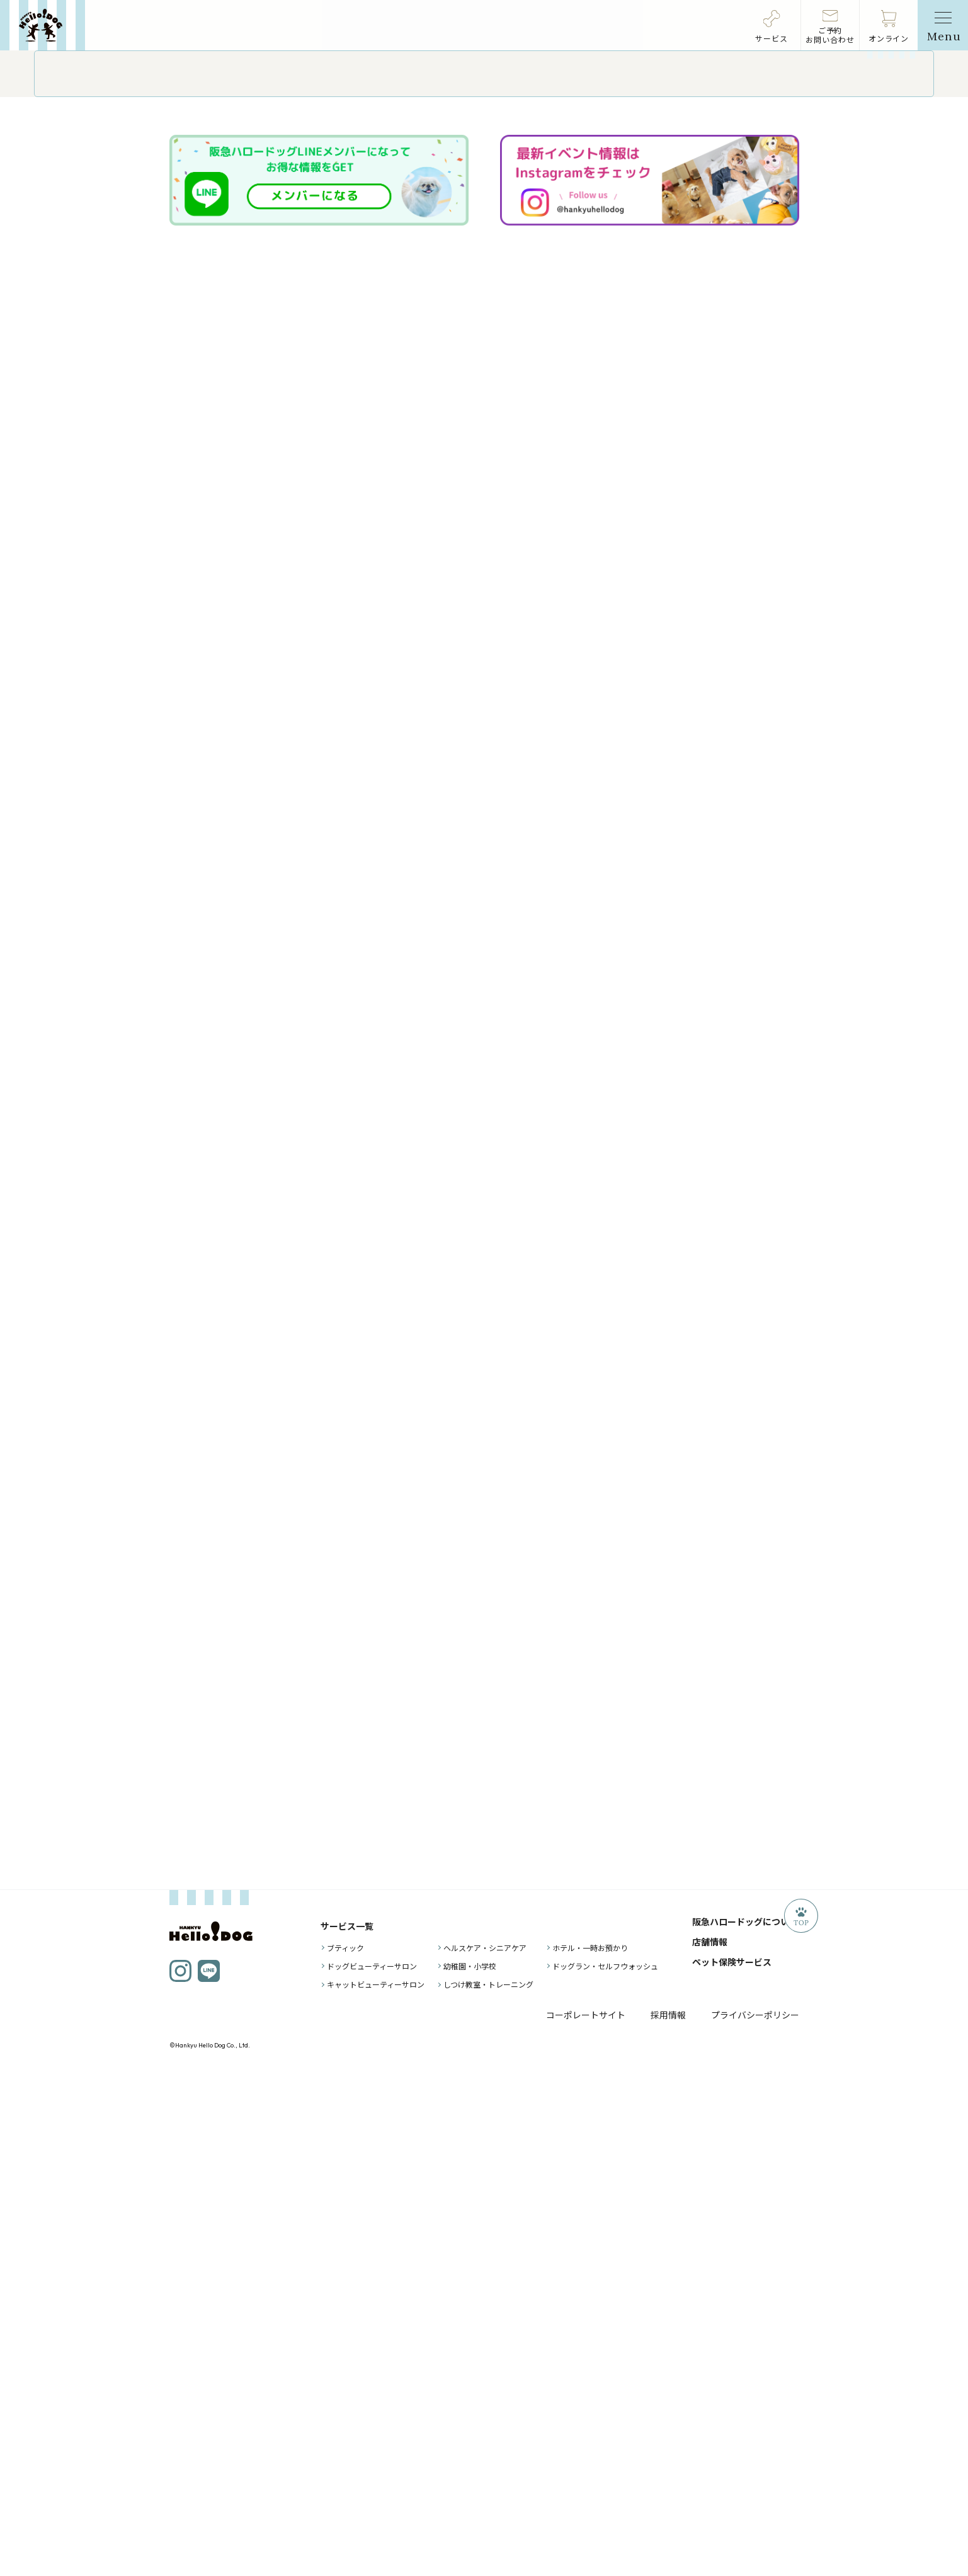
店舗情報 (709, 2447)
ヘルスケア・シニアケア (485, 2452)
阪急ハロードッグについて (745, 2426)
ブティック (345, 2452)
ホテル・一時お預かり (590, 2452)
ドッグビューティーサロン (372, 2471)
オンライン (888, 38)
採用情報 (668, 2520)
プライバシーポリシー (755, 2520)
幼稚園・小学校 (469, 2471)
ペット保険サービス (732, 2467)
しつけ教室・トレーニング (488, 2489)
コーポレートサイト (585, 2520)
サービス (771, 38)
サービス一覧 (347, 2431)
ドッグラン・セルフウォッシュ (605, 2471)
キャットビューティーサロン (375, 2489)
